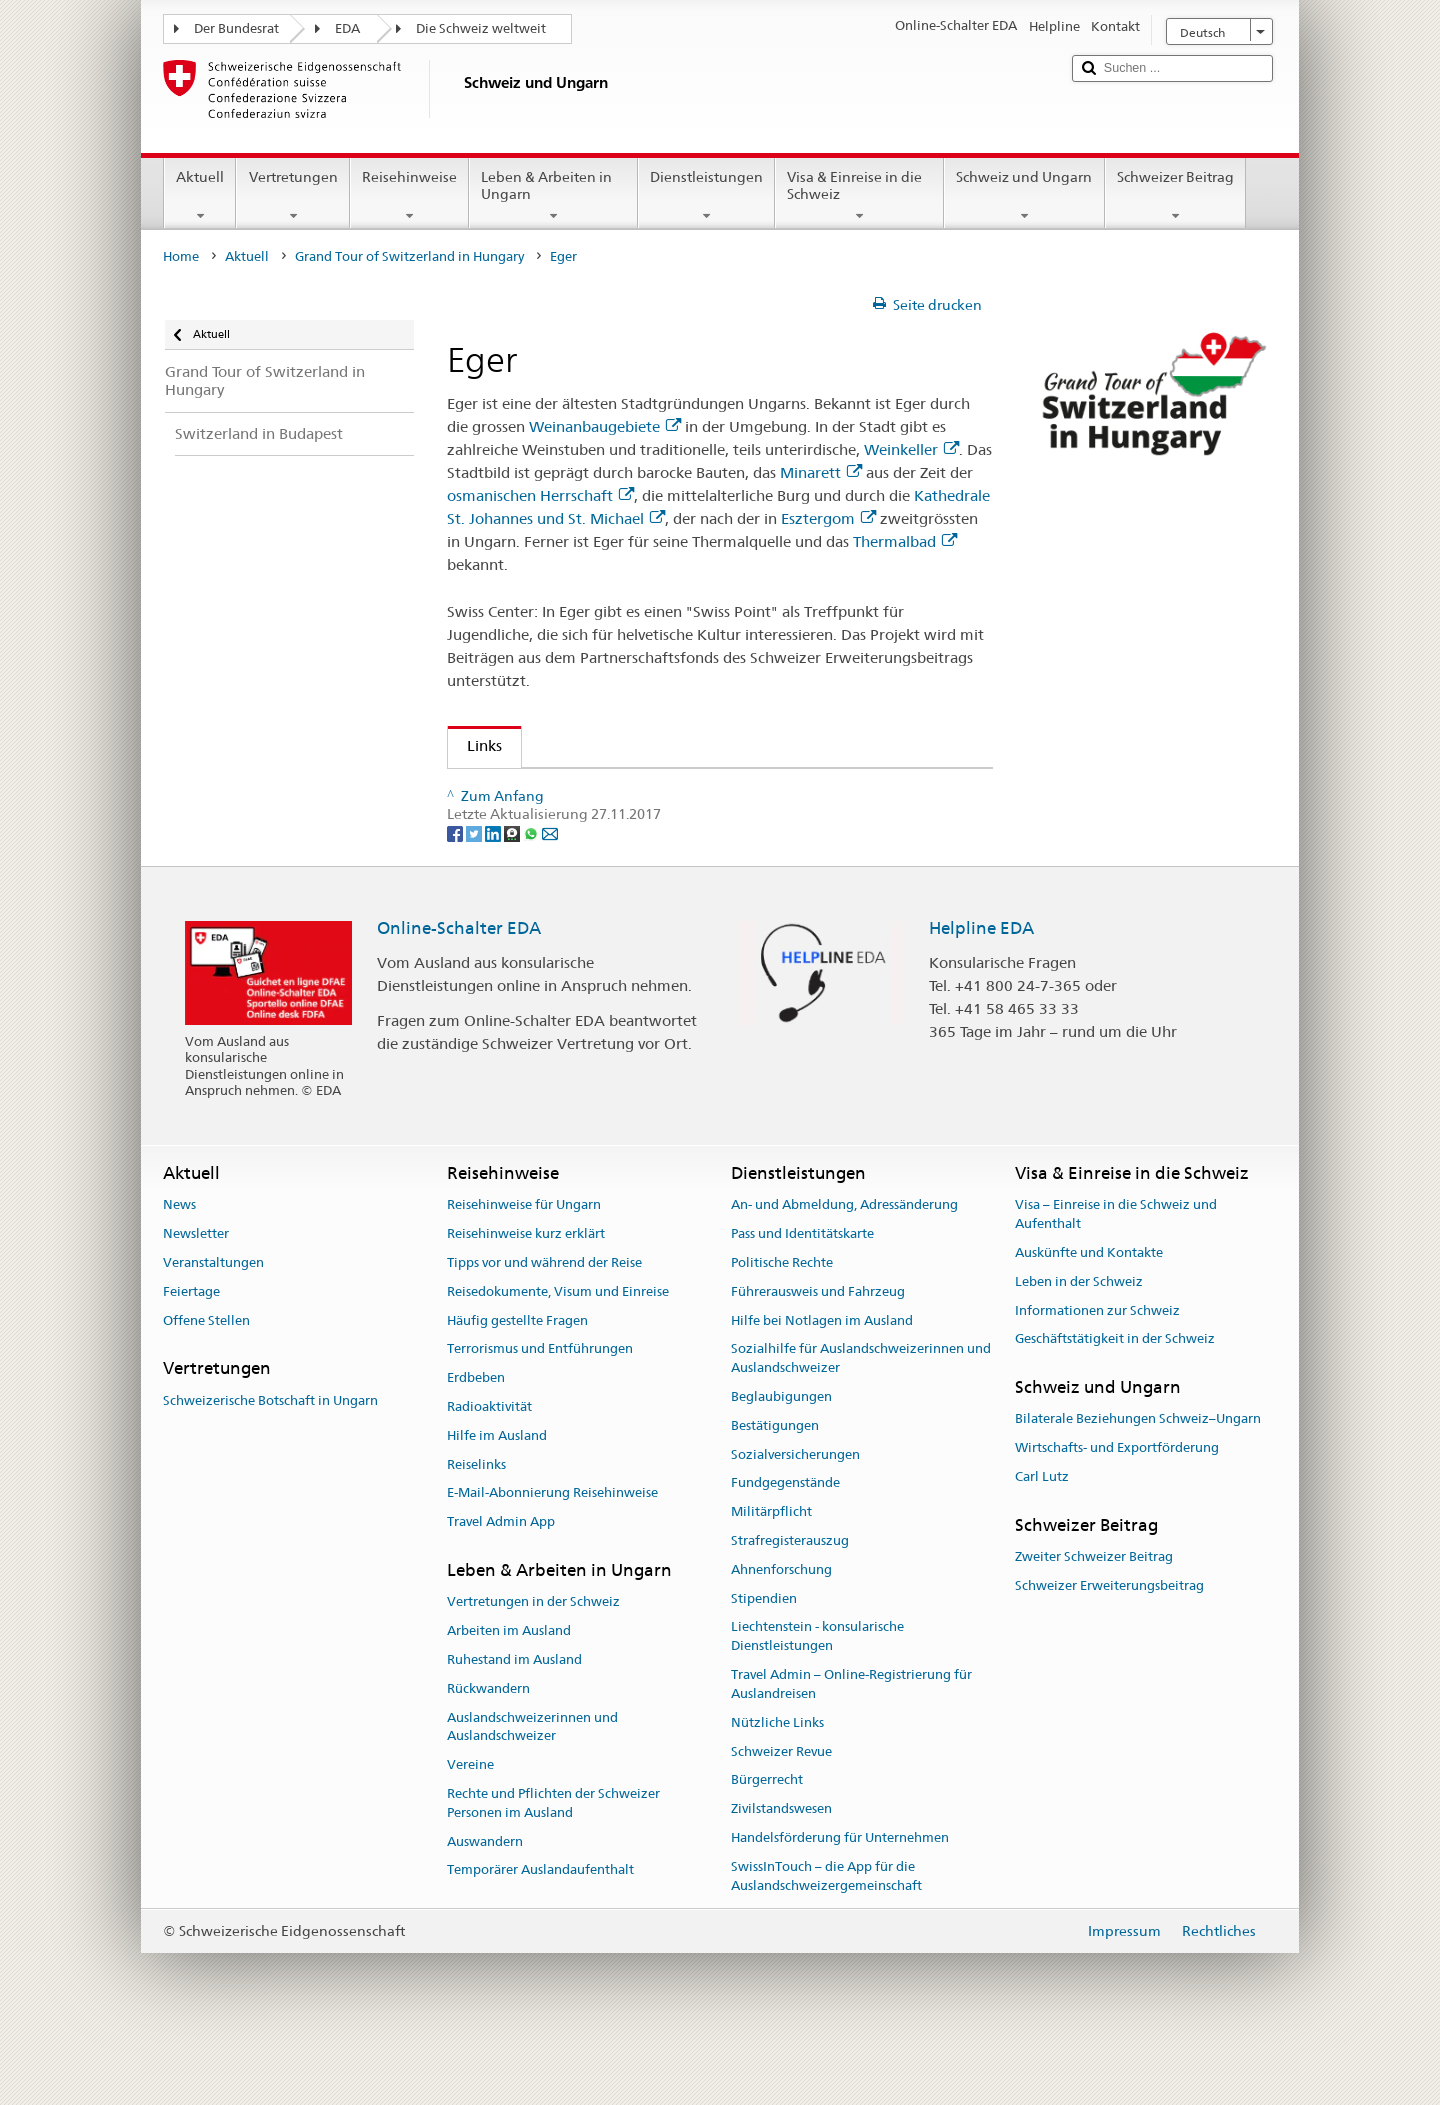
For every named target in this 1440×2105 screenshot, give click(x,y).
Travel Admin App (501, 1583)
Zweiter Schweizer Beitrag (1094, 1618)
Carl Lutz (1042, 1538)
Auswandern (485, 1902)
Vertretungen (292, 196)
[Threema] (513, 894)
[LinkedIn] (494, 894)
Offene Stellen (206, 1381)
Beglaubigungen (781, 1458)
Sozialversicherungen (795, 1515)
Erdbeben (476, 1439)
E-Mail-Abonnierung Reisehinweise (552, 1554)
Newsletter (196, 1295)
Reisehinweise (409, 196)
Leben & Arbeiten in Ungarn (553, 196)
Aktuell (200, 196)
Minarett (821, 472)
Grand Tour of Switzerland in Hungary (409, 256)
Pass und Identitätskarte (802, 1295)
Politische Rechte (782, 1324)
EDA (347, 28)
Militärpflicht (771, 1573)
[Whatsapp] (532, 894)
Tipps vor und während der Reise (544, 1324)
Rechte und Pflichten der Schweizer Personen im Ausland (553, 1865)
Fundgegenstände (785, 1544)
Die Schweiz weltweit (481, 28)
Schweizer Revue (781, 1812)
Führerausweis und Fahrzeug (818, 1352)
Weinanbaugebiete (605, 426)
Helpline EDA (981, 989)
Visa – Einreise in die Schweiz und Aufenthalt (1116, 1276)
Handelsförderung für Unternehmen (840, 1899)
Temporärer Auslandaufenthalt (540, 1931)
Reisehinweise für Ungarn (524, 1266)
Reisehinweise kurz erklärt (526, 1295)
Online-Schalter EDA (459, 989)
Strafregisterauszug (790, 1602)
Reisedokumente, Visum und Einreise (558, 1352)
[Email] (550, 894)
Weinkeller (911, 449)
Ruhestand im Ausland (514, 1721)
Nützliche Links (777, 1783)
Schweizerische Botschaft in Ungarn (270, 1461)
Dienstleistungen (706, 196)
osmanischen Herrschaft (540, 495)
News (179, 1266)
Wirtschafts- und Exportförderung (1117, 1509)
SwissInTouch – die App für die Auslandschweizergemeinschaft (826, 1937)
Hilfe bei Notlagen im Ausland (822, 1381)
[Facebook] (456, 894)
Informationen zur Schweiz (1097, 1371)
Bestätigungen (775, 1486)
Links (475, 745)
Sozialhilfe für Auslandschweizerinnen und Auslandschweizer (861, 1420)
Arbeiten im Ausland (509, 1692)
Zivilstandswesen (781, 1870)
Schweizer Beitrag (1175, 196)
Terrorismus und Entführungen (540, 1410)
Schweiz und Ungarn (1024, 196)
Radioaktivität (489, 1468)
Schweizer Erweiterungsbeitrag (1109, 1647)
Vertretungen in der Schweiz (533, 1663)
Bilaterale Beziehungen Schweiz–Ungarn (1138, 1480)
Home (181, 256)
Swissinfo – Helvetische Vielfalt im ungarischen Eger (651, 790)
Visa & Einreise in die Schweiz (859, 196)
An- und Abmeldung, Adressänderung (844, 1266)
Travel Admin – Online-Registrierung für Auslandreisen (851, 1746)
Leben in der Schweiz (1079, 1342)
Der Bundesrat (236, 28)
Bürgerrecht (767, 1841)
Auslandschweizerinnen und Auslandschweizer (532, 1788)
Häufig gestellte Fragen (517, 1381)
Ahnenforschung (781, 1630)
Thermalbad (905, 541)
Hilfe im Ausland (497, 1496)
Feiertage (191, 1352)
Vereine (470, 1826)
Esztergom (828, 518)
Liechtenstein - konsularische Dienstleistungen (817, 1698)
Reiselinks (476, 1525)
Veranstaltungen (213, 1324)
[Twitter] (475, 894)
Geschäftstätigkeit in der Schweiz (1115, 1400)
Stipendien (764, 1659)
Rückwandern (488, 1749)
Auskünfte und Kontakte (1089, 1314)
